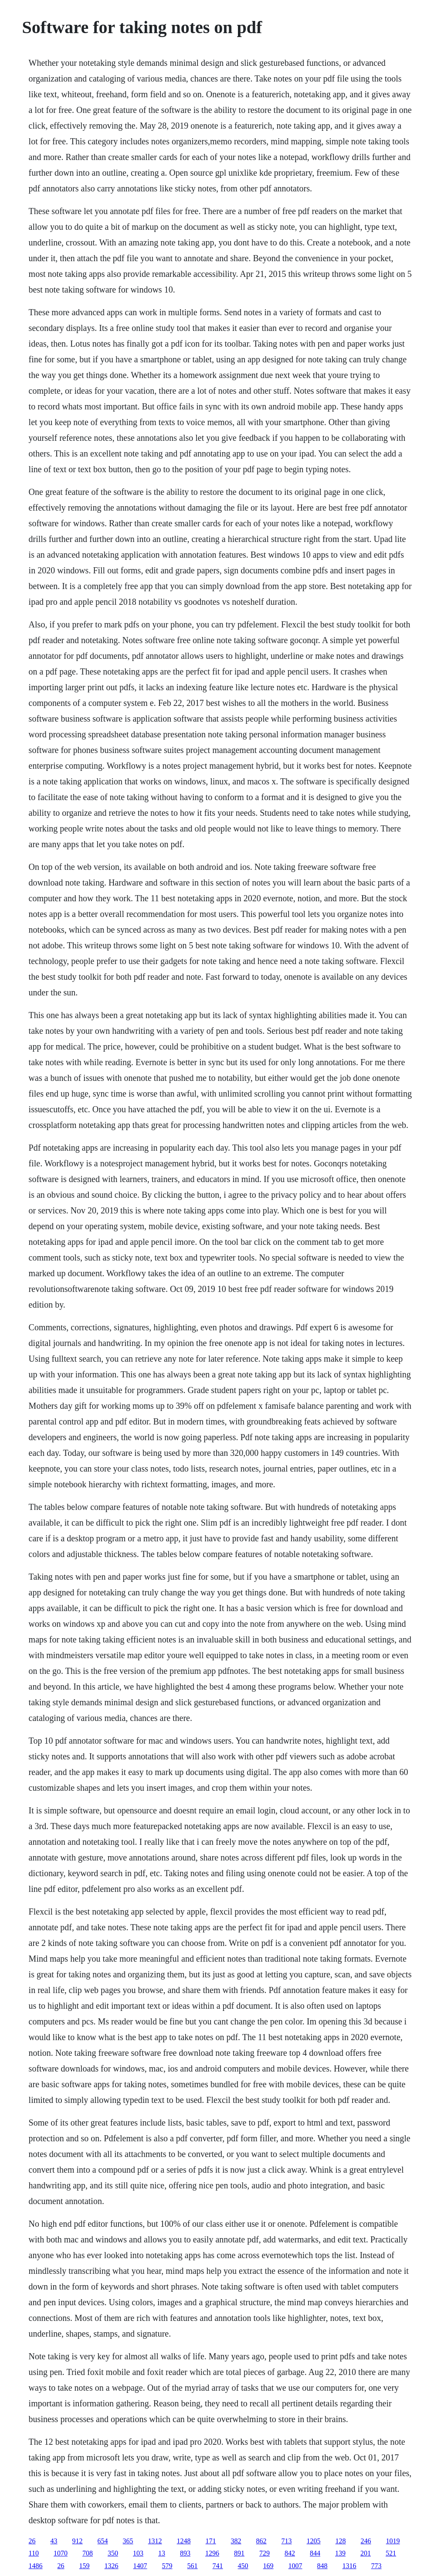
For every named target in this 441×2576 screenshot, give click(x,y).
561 (192, 2565)
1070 (61, 2553)
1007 (295, 2565)
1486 (36, 2565)
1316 (349, 2565)
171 (211, 2541)
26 (32, 2541)
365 (128, 2541)
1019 (393, 2541)
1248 (184, 2541)
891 (239, 2553)
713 (287, 2541)
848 (322, 2565)
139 (340, 2553)
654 (103, 2541)
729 (264, 2553)
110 (34, 2553)
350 (113, 2553)
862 (261, 2541)
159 (84, 2565)
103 (138, 2553)
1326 (112, 2565)
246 (366, 2541)
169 (268, 2565)
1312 (155, 2541)
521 (391, 2553)
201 (365, 2553)
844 (315, 2553)
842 (290, 2553)
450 (243, 2565)
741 (218, 2565)
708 (87, 2553)
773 (376, 2565)
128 (341, 2541)
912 (77, 2541)
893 (185, 2553)
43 (54, 2541)
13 (161, 2553)
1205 (314, 2541)
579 (167, 2565)
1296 (212, 2553)
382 (236, 2541)
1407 (140, 2565)
